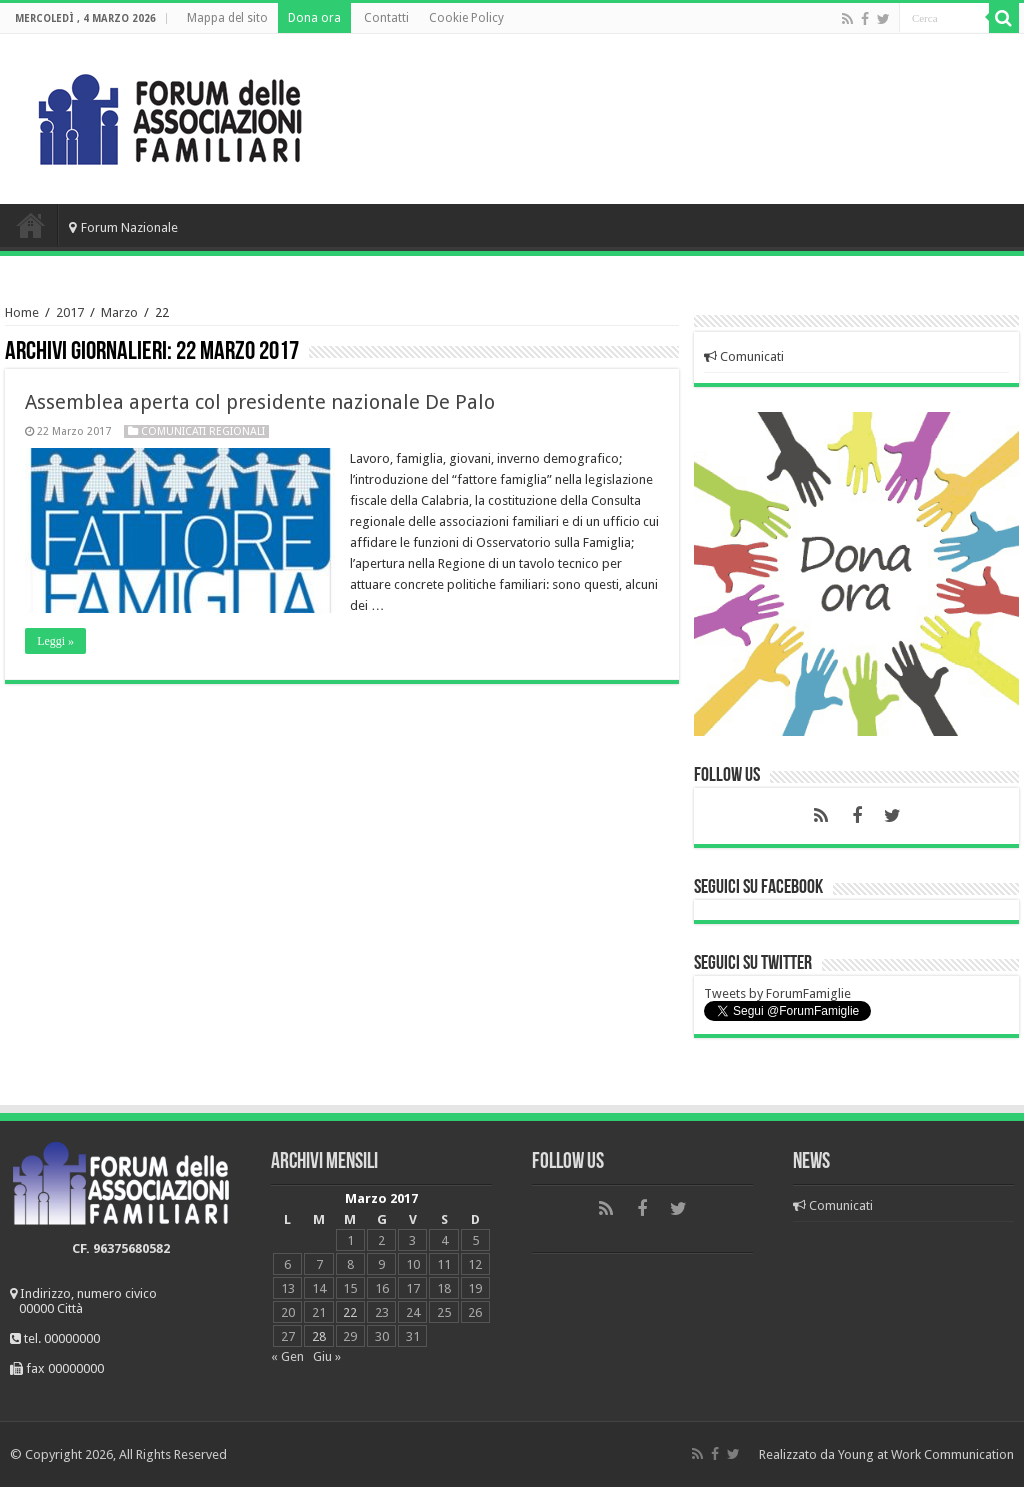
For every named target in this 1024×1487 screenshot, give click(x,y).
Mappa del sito (227, 18)
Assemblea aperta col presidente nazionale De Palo (260, 402)
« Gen (287, 1356)
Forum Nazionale (123, 227)
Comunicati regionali (203, 431)
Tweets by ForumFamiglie (777, 993)
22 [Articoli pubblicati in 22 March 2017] (350, 1312)
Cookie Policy (466, 18)
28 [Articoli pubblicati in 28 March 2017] (319, 1336)
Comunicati (744, 356)
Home (31, 225)
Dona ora (314, 18)
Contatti (386, 18)
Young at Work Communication (926, 1454)
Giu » (327, 1356)
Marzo (119, 312)
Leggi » (55, 641)
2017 (70, 312)
